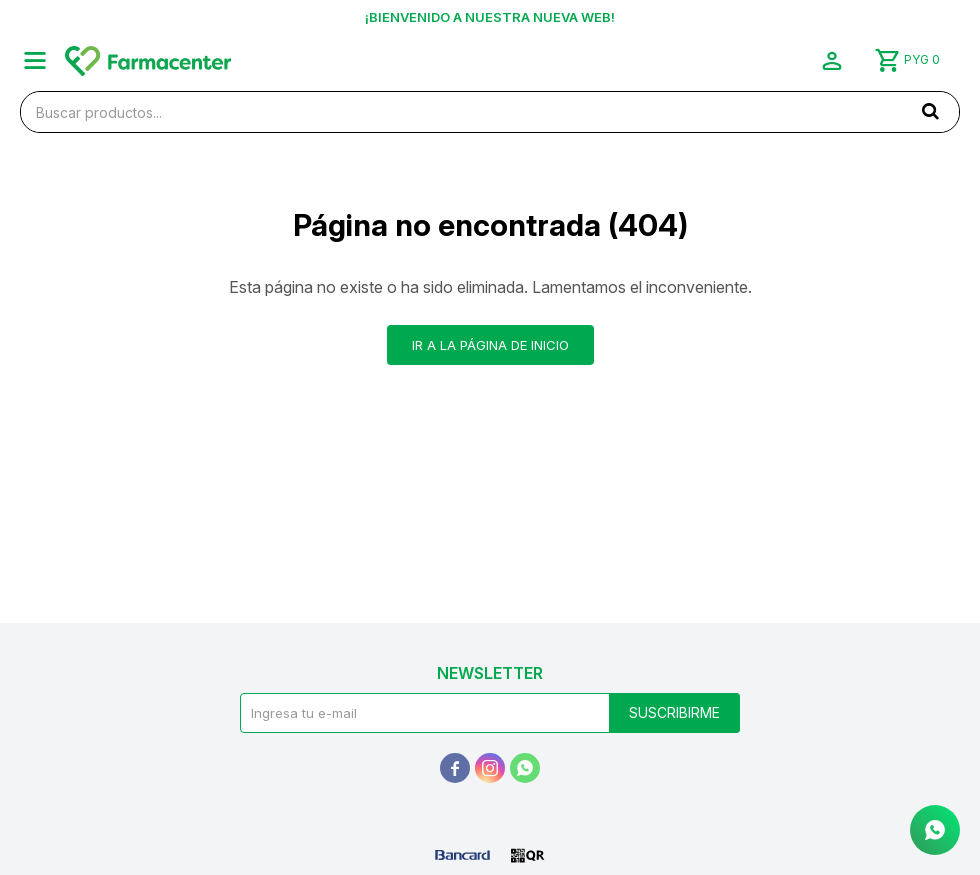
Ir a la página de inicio (490, 345)
